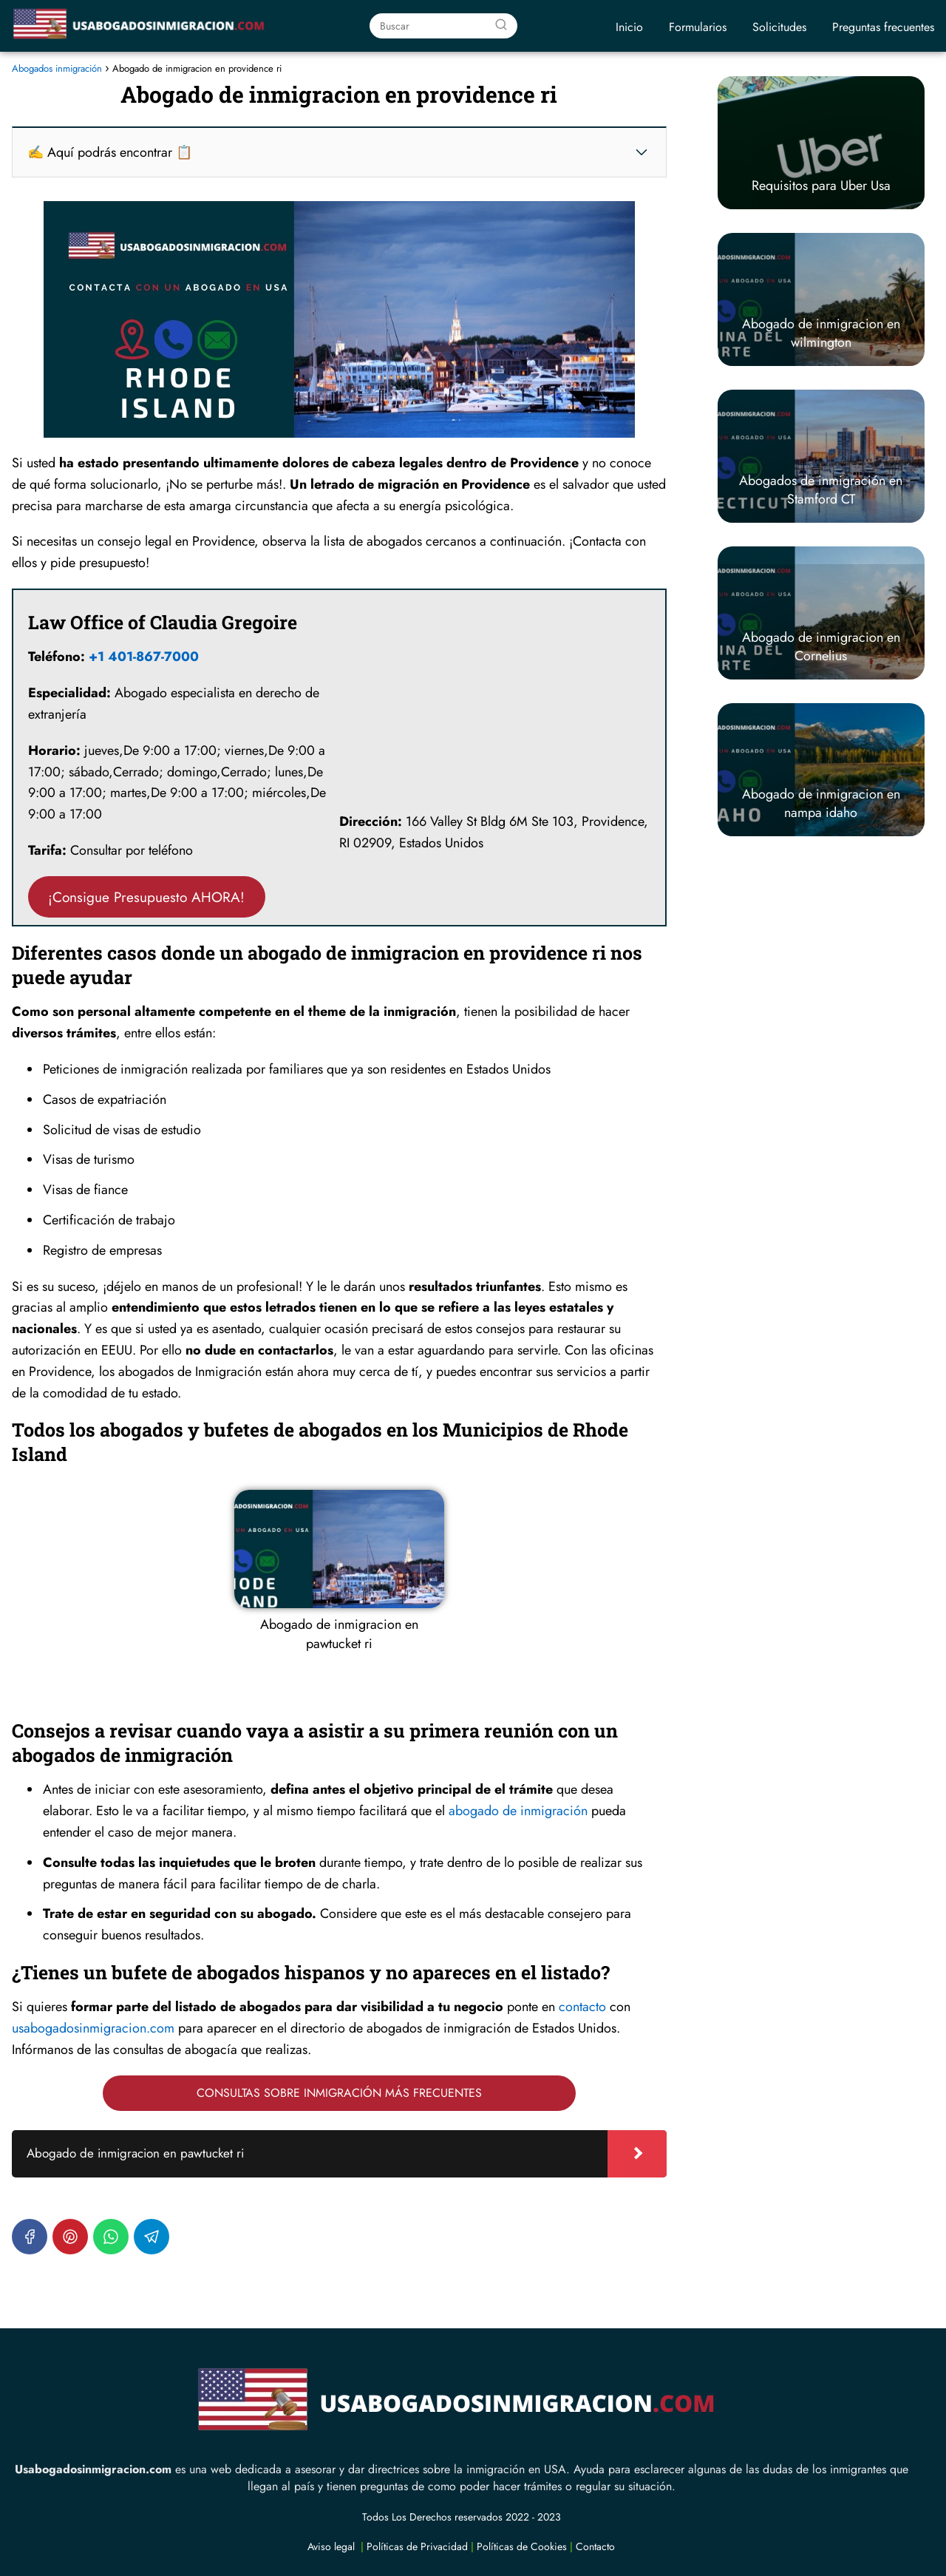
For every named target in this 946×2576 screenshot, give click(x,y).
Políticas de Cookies (522, 2546)
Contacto (595, 2546)
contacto (582, 2006)
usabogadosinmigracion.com (93, 2028)
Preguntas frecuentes (883, 26)
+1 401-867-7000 (144, 656)
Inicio (629, 26)
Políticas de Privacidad (417, 2546)
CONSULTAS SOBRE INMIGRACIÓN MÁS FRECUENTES (339, 2092)
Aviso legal (331, 2546)
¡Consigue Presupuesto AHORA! (146, 897)
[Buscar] (501, 25)
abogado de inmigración (518, 1810)
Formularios (697, 26)
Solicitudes (779, 26)
